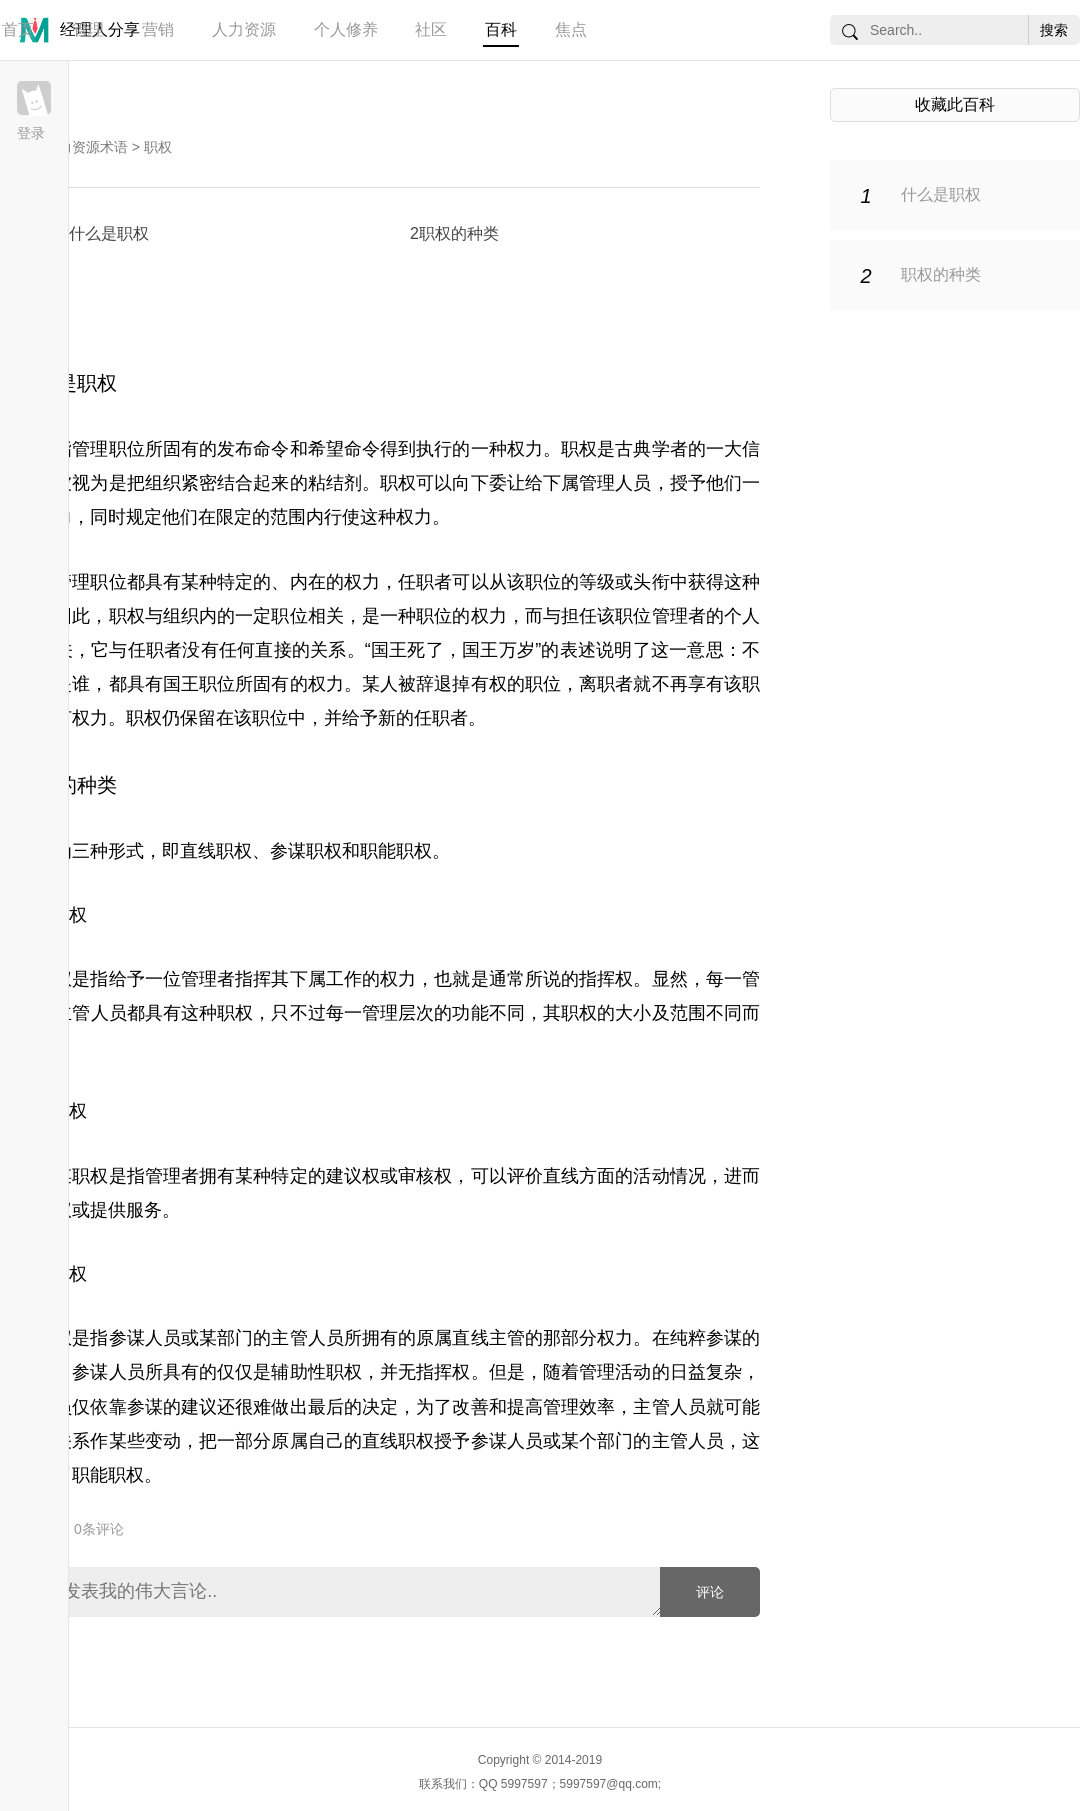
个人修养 (346, 29)
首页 (18, 29)
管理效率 (579, 1407)
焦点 (571, 29)
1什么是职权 (104, 233)
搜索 (1054, 30)
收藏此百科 (955, 104)
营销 (158, 29)
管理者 (208, 979)
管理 (88, 29)
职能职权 (396, 851)
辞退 (434, 684)
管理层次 (398, 1013)
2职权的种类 (454, 233)
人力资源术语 (86, 147)
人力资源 (244, 29)
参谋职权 (306, 851)
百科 (501, 29)
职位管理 (651, 616)
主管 (72, 1013)
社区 (431, 29)
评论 (710, 1592)
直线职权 (216, 851)
